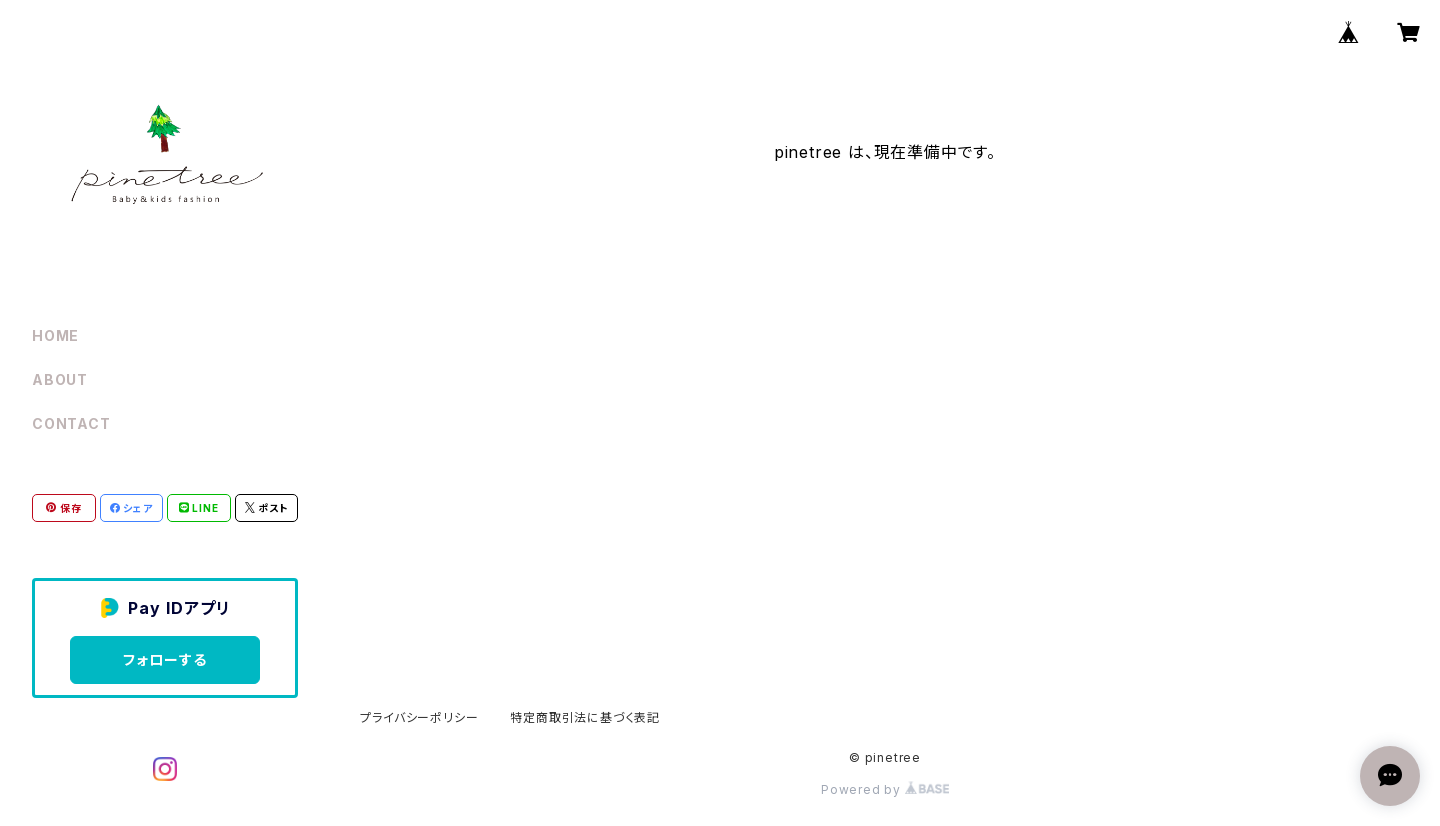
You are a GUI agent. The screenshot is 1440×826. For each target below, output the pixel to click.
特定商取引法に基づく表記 (585, 717)
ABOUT (60, 379)
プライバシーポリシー (419, 717)
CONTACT (71, 423)
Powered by (885, 789)
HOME (55, 335)
